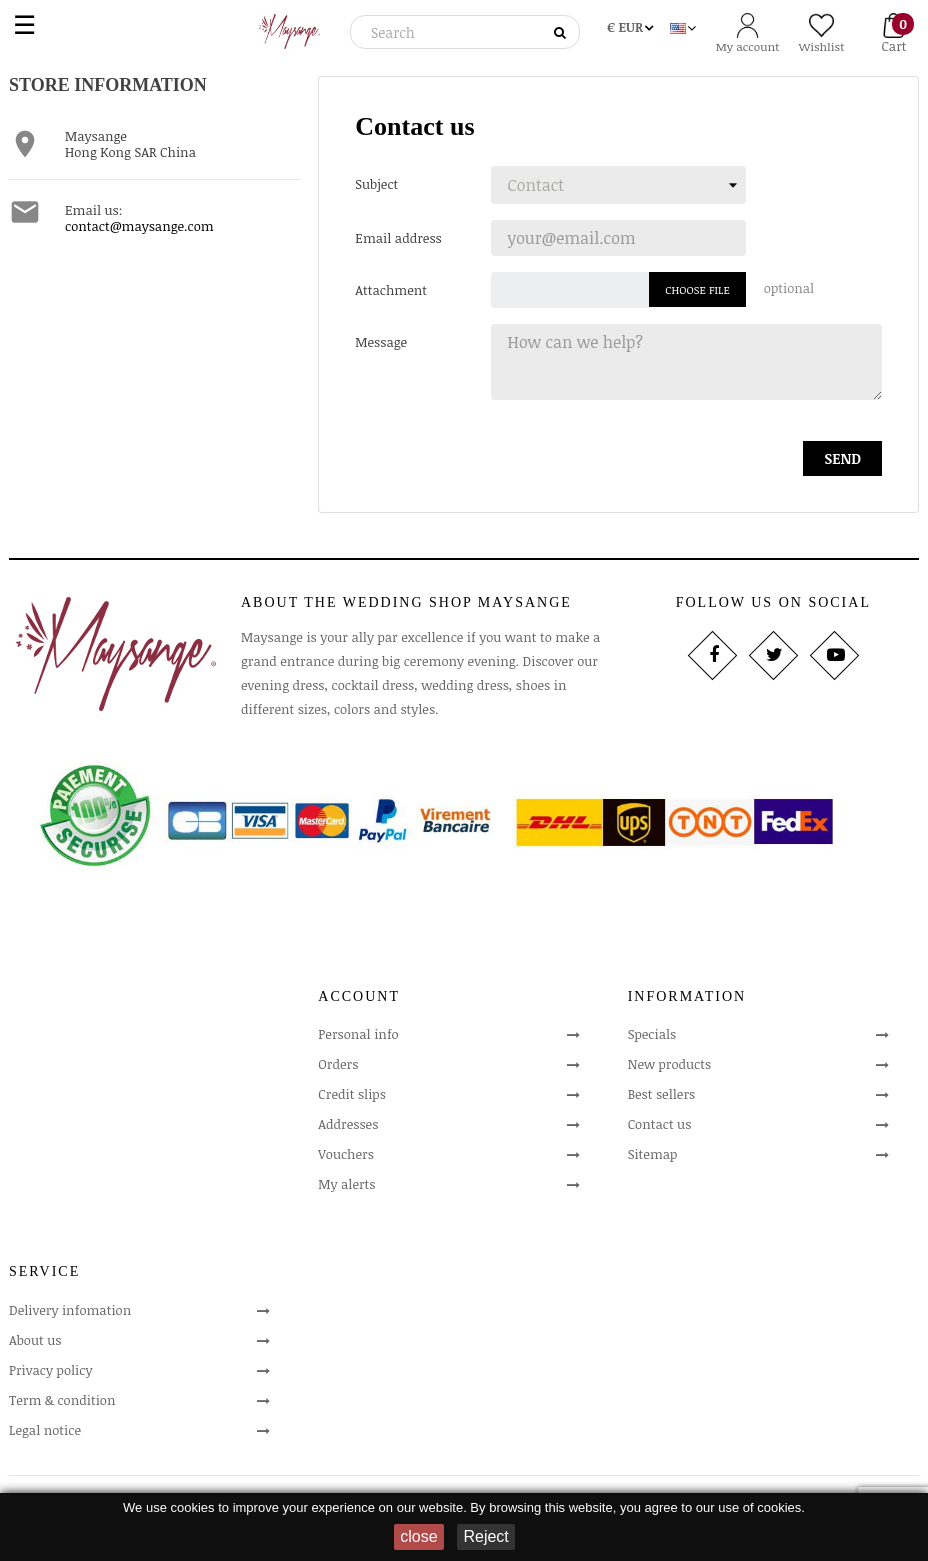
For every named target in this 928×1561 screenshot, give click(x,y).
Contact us (660, 1124)
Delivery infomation (70, 1310)
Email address (398, 237)
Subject (376, 183)
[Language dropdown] (683, 24)
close (418, 1536)
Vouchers (346, 1154)
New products (669, 1064)
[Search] (462, 32)
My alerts (346, 1184)
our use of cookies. (750, 1507)
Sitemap (653, 1154)
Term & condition (62, 1400)
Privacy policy (50, 1370)
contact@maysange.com (139, 226)
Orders (338, 1064)
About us (35, 1340)
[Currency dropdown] (629, 24)
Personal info (358, 1034)
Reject (485, 1536)
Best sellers (662, 1094)
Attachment (391, 289)
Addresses (348, 1124)
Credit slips (352, 1094)
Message (381, 341)
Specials (652, 1034)
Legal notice (45, 1430)
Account (359, 996)
